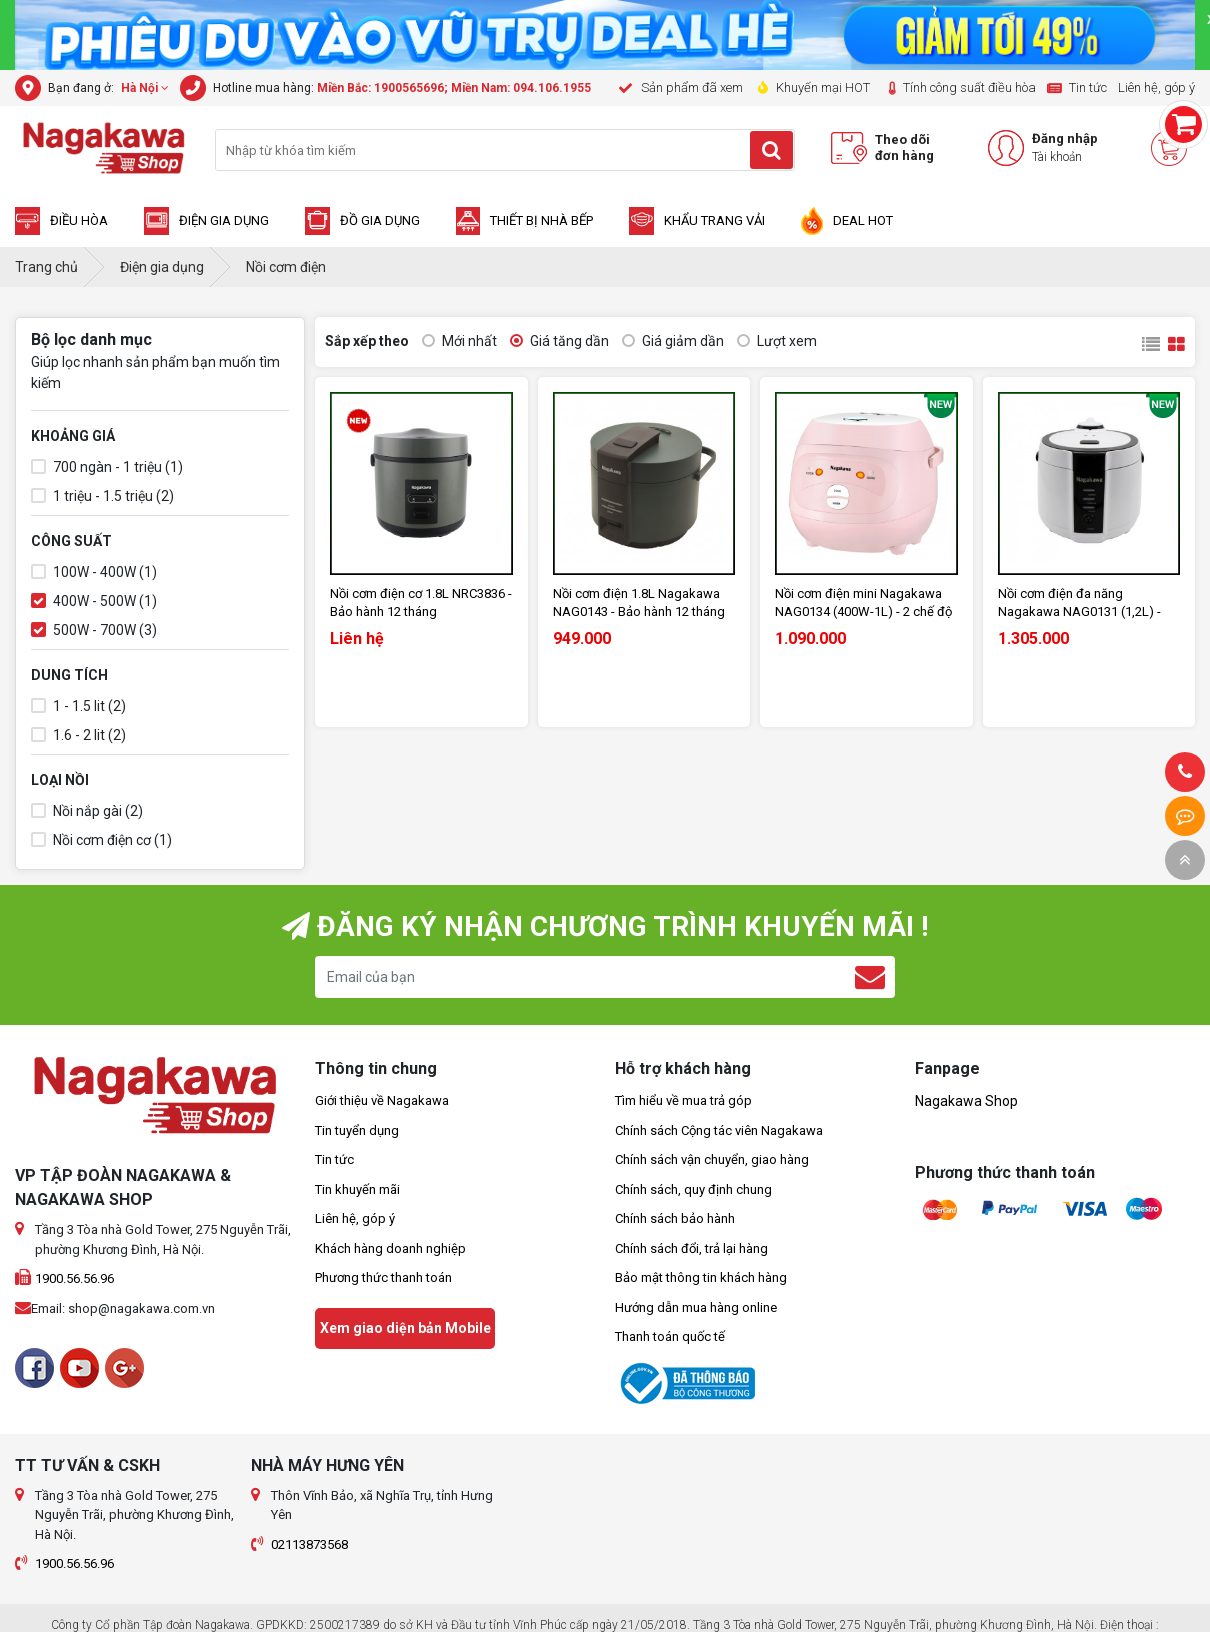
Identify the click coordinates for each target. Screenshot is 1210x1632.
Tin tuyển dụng (357, 1130)
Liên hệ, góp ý (355, 1218)
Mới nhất (459, 341)
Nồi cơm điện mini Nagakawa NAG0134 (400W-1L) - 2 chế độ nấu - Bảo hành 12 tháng (863, 603)
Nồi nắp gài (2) (87, 811)
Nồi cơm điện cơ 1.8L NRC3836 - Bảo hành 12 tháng (421, 602)
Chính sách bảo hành (675, 1218)
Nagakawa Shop (966, 1101)
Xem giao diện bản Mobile (405, 1328)
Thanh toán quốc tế (670, 1336)
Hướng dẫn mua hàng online (696, 1307)
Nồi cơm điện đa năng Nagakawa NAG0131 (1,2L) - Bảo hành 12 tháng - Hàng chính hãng (1089, 603)
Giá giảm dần (673, 341)
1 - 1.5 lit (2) (78, 706)
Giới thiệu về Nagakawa (382, 1100)
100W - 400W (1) (94, 572)
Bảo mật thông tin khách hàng (701, 1277)
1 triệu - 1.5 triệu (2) (102, 496)
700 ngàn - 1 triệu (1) (107, 467)
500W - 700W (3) (94, 630)
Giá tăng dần (559, 341)
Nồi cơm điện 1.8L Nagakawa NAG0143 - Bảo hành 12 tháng (639, 602)
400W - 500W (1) (94, 601)
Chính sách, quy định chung (693, 1189)
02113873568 (309, 1544)
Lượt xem (777, 341)
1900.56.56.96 (74, 1278)
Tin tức (334, 1159)
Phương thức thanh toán (383, 1277)
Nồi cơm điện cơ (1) (101, 840)
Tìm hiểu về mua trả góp (683, 1100)
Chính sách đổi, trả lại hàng (691, 1248)
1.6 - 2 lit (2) (78, 735)
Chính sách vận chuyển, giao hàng (712, 1159)
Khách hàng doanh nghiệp (390, 1248)
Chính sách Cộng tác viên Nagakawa (719, 1130)
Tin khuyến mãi (357, 1189)
